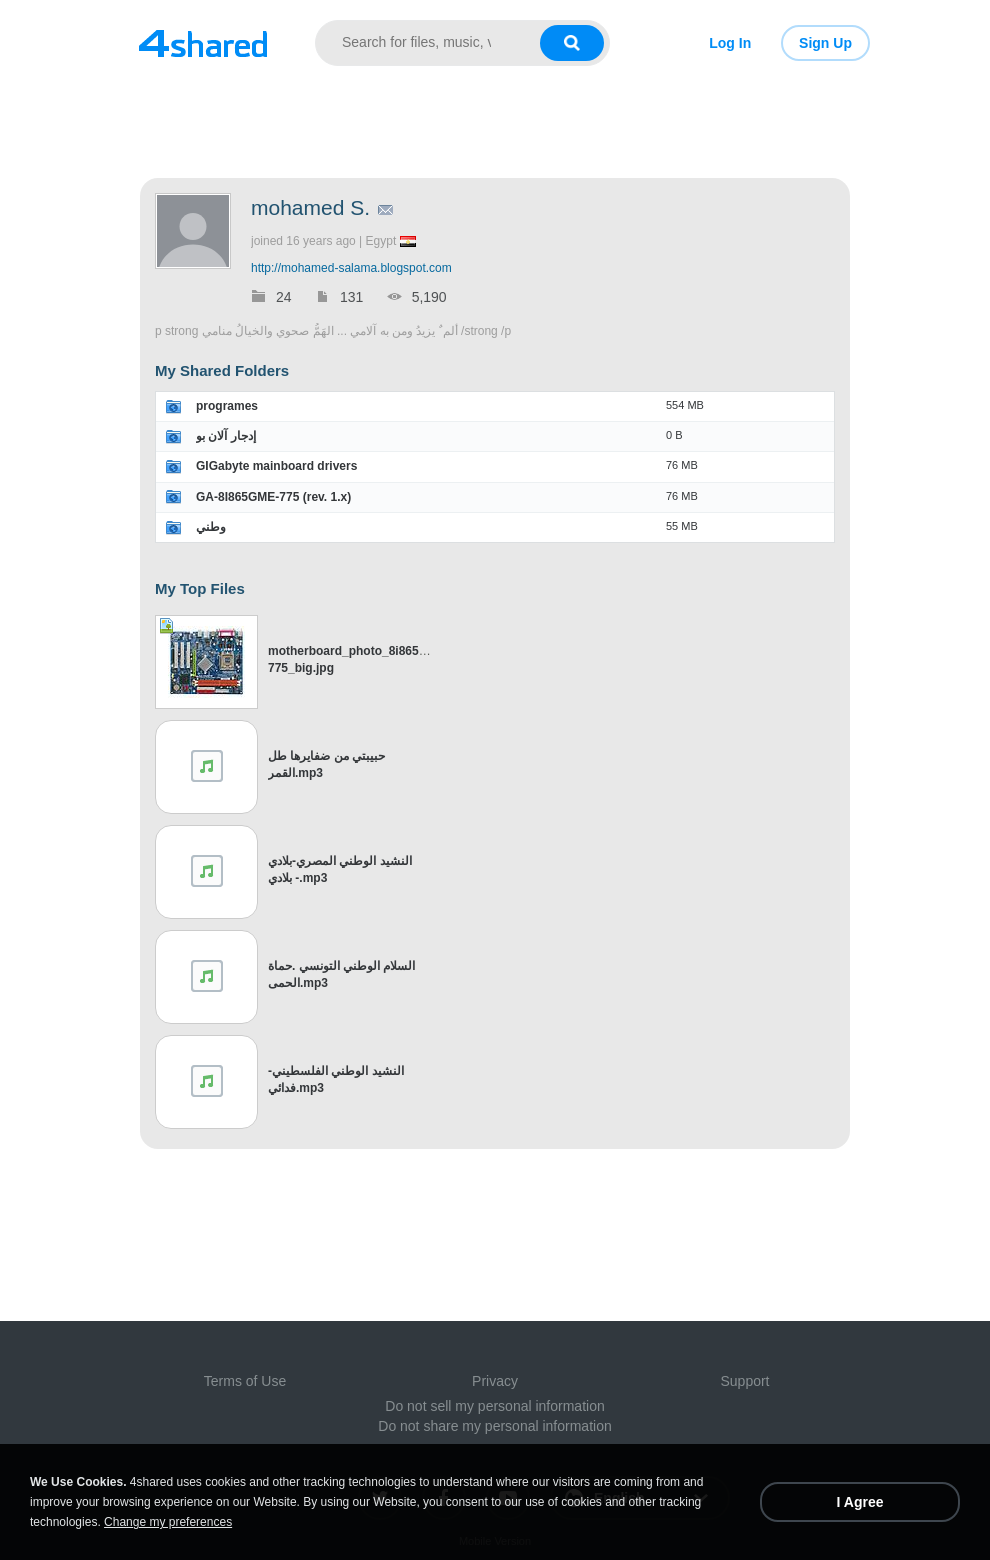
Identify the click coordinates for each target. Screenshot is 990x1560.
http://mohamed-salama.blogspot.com (351, 268)
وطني (211, 527)
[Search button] (572, 43)
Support (744, 1381)
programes (227, 406)
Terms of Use (245, 1381)
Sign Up (825, 43)
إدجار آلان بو (226, 436)
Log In (730, 43)
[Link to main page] (202, 43)
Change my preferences (168, 1522)
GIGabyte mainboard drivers (276, 466)
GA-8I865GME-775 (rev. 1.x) (273, 497)
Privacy (495, 1381)
